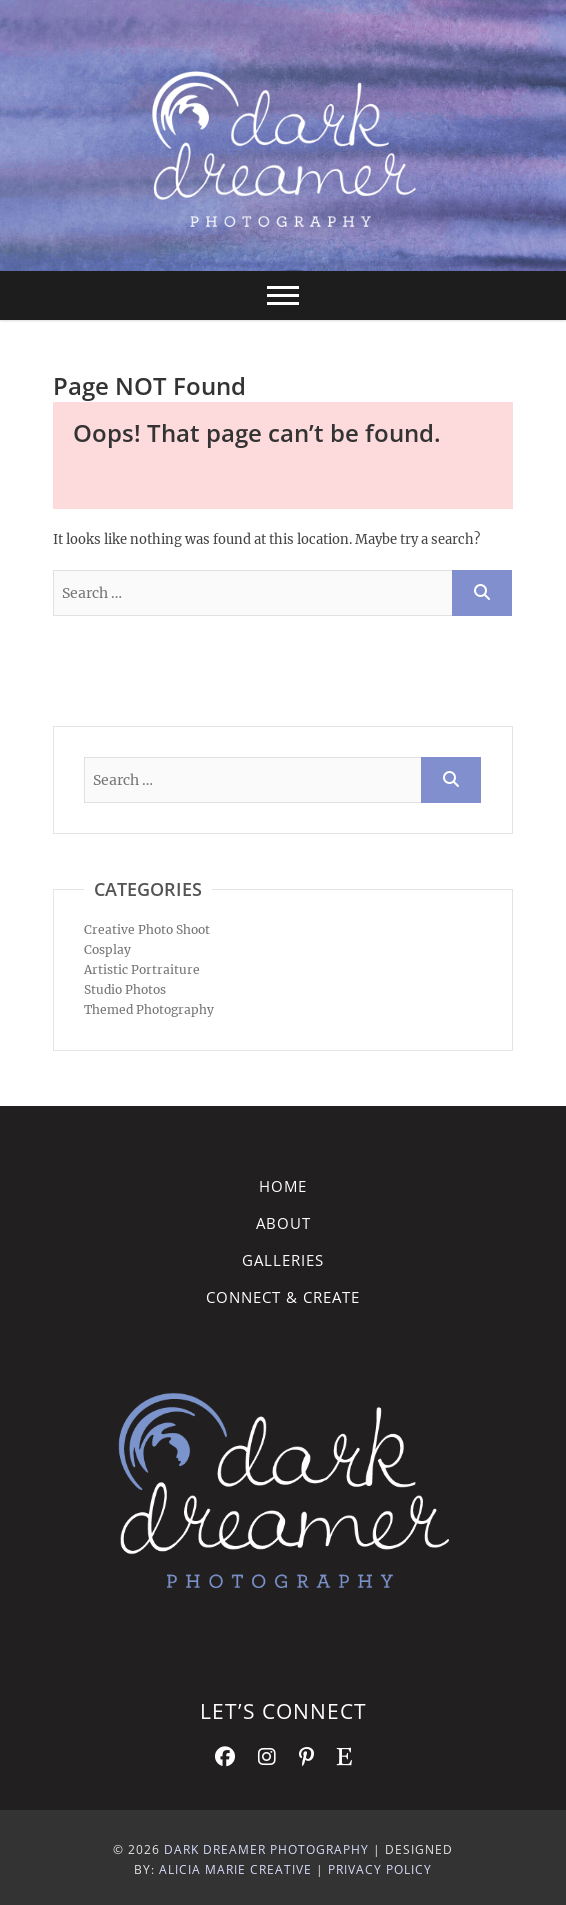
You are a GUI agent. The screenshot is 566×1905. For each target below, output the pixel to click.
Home (283, 1186)
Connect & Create (283, 1297)
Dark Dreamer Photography (266, 1849)
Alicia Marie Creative (235, 1869)
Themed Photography (149, 1009)
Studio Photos (125, 989)
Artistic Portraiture (142, 969)
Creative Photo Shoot (147, 929)
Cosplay (107, 949)
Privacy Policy (380, 1869)
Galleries (283, 1260)
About (283, 1223)
